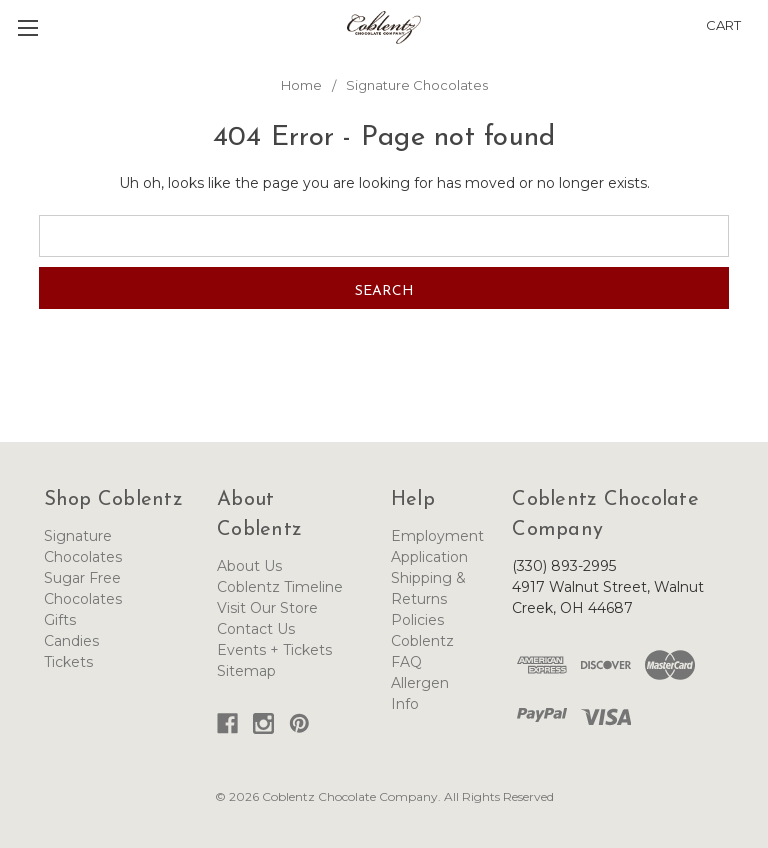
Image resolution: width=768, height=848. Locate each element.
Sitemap (246, 671)
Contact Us (256, 629)
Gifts (60, 620)
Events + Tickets (274, 650)
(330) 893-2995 (564, 566)
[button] (760, 14)
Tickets (68, 662)
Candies (71, 641)
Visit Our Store (267, 608)
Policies (417, 620)
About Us (249, 566)
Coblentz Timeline (280, 587)
